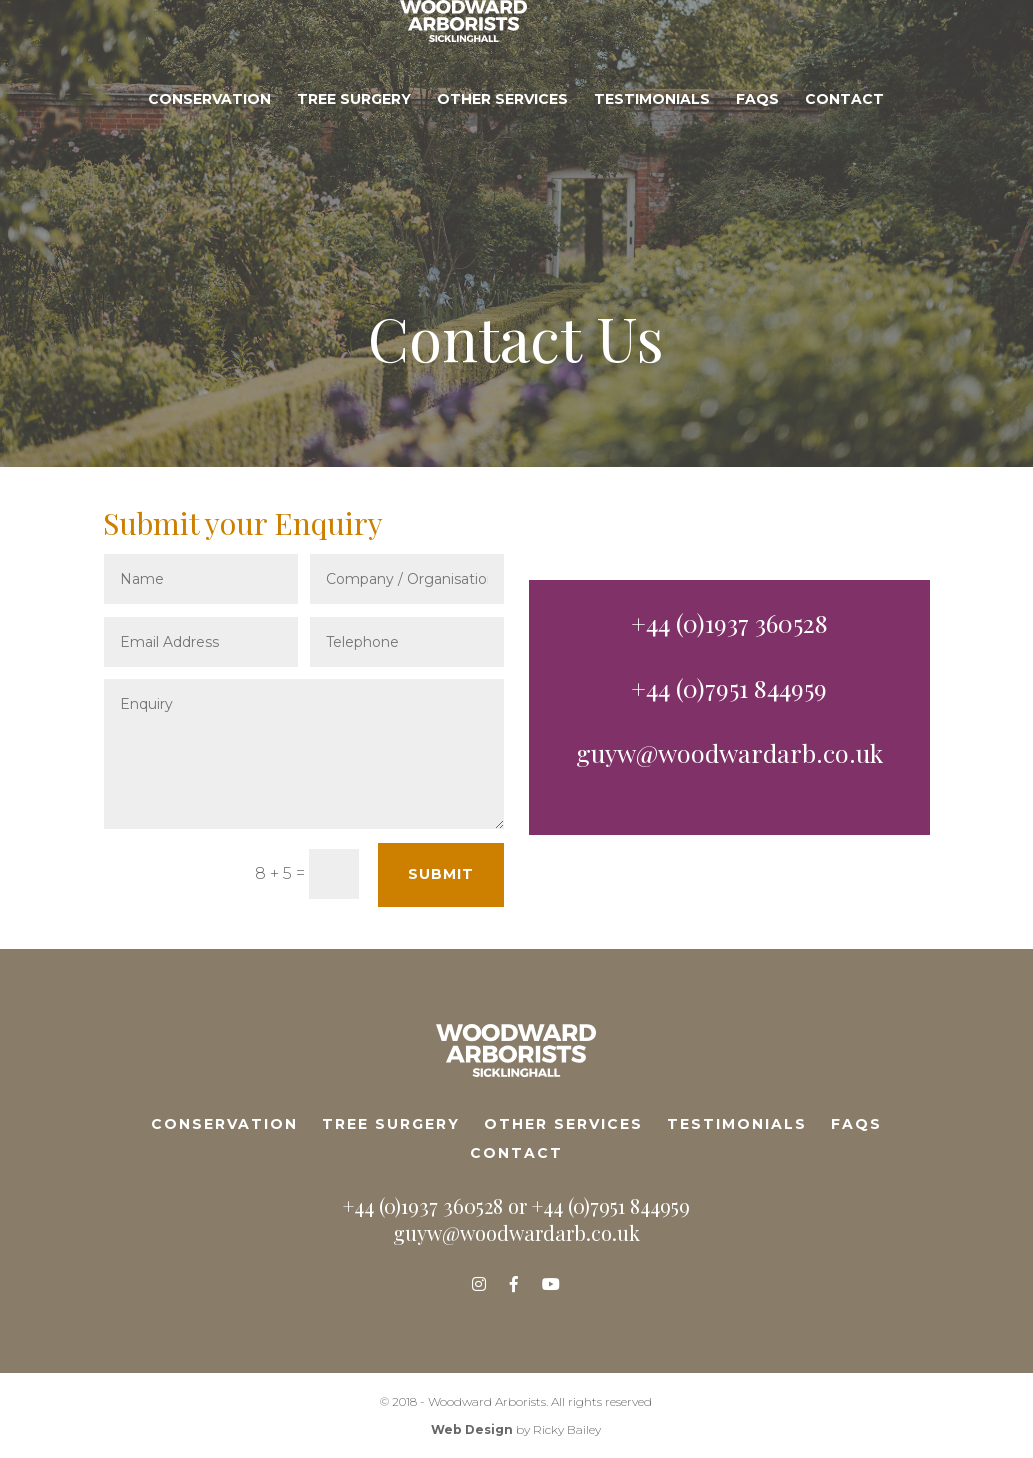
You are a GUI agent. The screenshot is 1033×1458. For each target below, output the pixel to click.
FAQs (757, 161)
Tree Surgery (354, 161)
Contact (844, 161)
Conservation (209, 161)
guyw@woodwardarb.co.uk (729, 752)
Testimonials (652, 161)
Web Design (472, 1429)
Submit (441, 874)
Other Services (502, 161)
